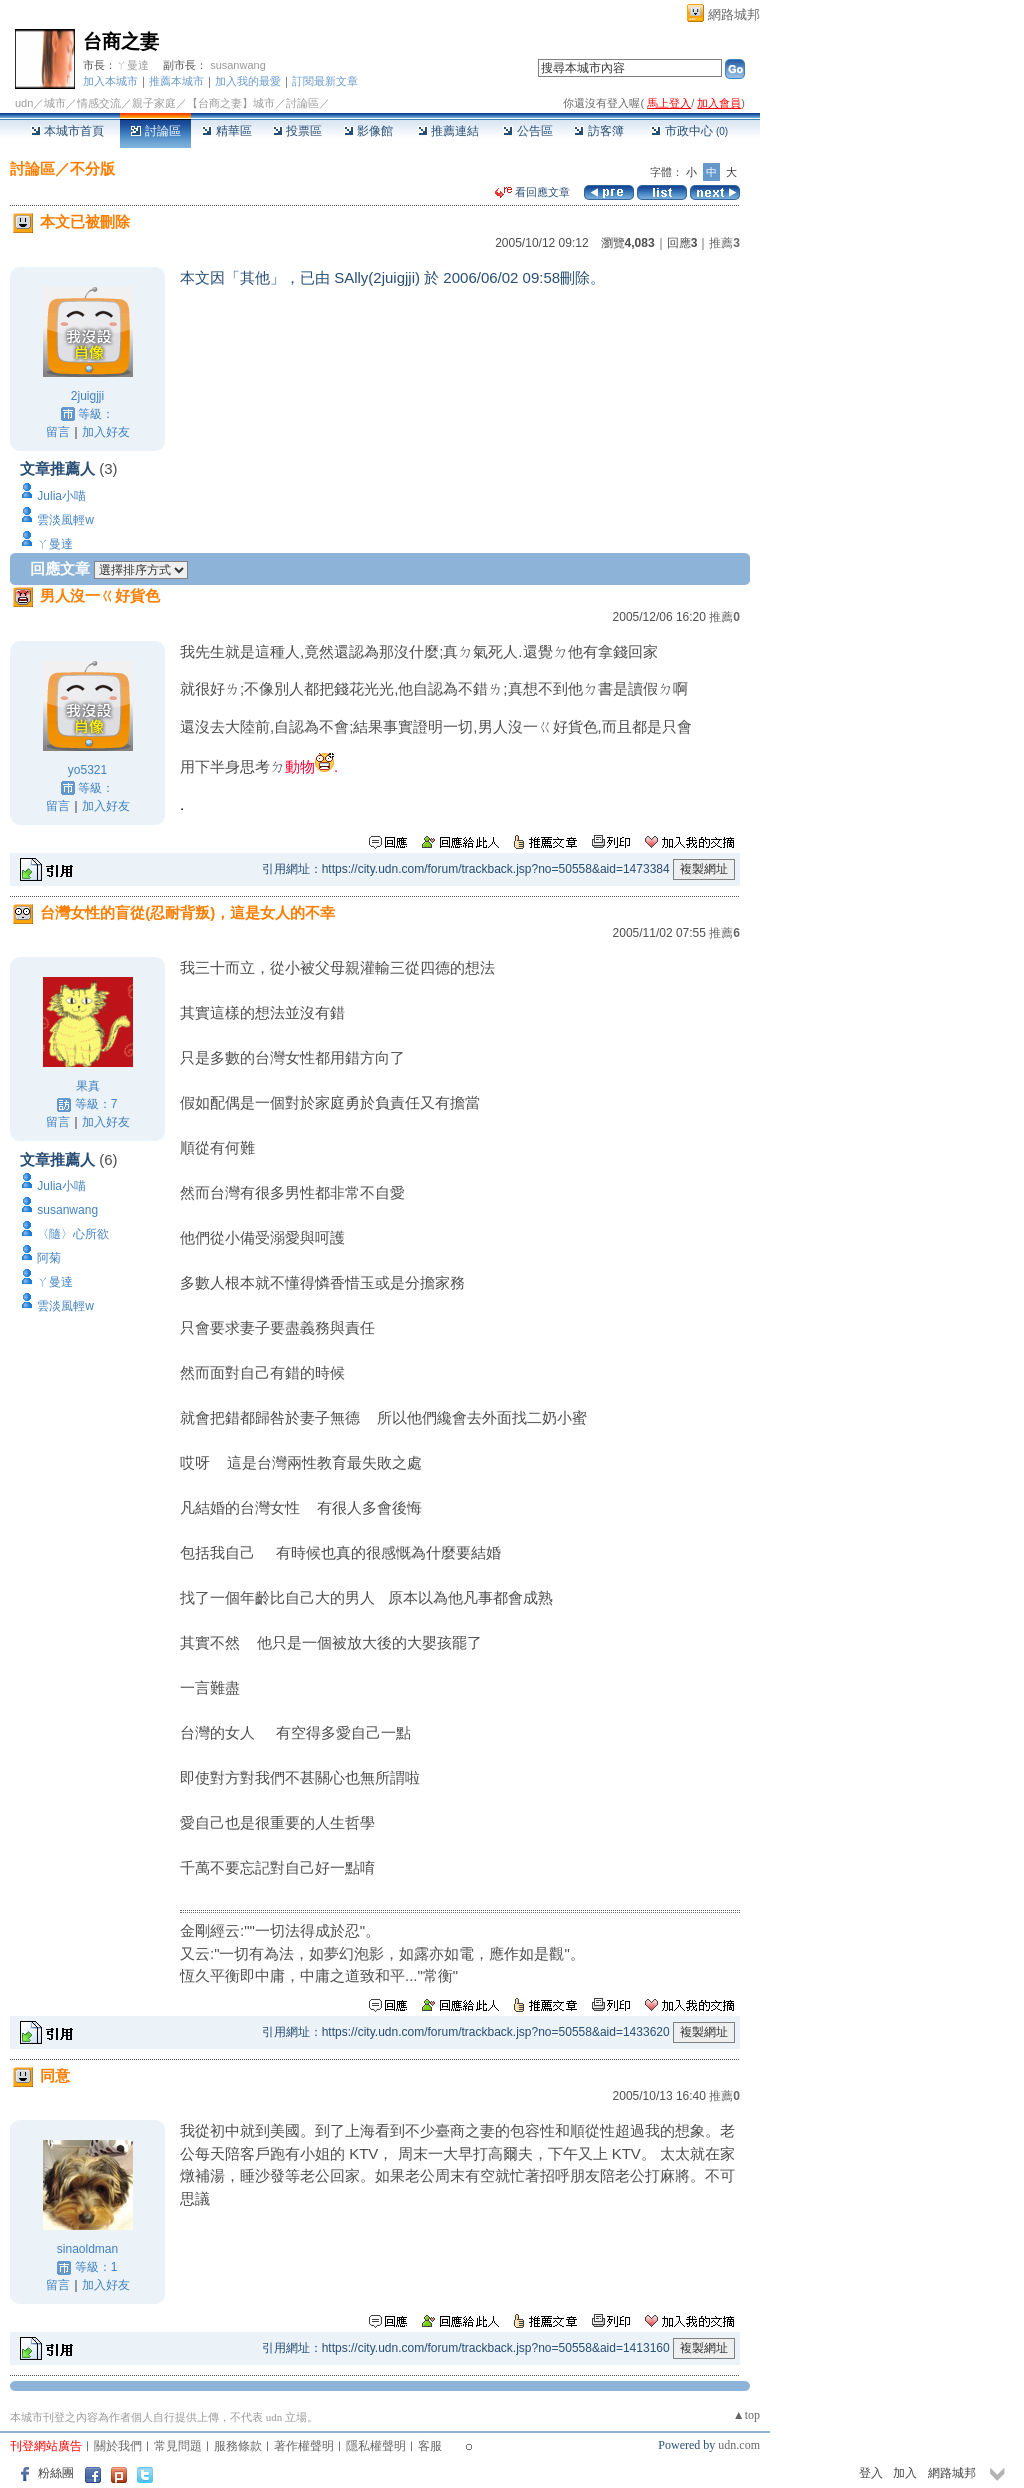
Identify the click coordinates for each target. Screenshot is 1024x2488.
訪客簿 (598, 131)
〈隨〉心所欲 (73, 1234)
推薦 (724, 243)
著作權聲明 (304, 2446)
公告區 (527, 131)
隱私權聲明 (376, 2446)
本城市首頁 (67, 131)
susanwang (238, 65)
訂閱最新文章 (325, 81)
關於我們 (118, 2446)
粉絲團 (56, 2473)
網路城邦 (734, 14)
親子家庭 (154, 103)
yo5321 (87, 770)
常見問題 (178, 2446)
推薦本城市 (176, 81)
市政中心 (689, 131)
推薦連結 (448, 131)
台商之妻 (121, 41)
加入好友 (106, 432)
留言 (58, 432)
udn (24, 103)
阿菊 (49, 1258)
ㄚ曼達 (132, 65)
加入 (905, 2473)
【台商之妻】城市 (231, 103)
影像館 (368, 131)
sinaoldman (87, 2249)
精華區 (226, 131)
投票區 (297, 131)
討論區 (155, 131)
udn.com (739, 2445)
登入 (871, 2473)
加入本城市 (110, 81)
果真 (88, 1086)
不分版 (92, 168)
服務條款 (238, 2446)
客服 (430, 2446)
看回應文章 (532, 192)
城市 (55, 103)
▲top (746, 2415)
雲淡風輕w (65, 520)
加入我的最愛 (248, 81)
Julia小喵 (61, 496)
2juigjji (87, 396)
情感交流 (99, 103)
